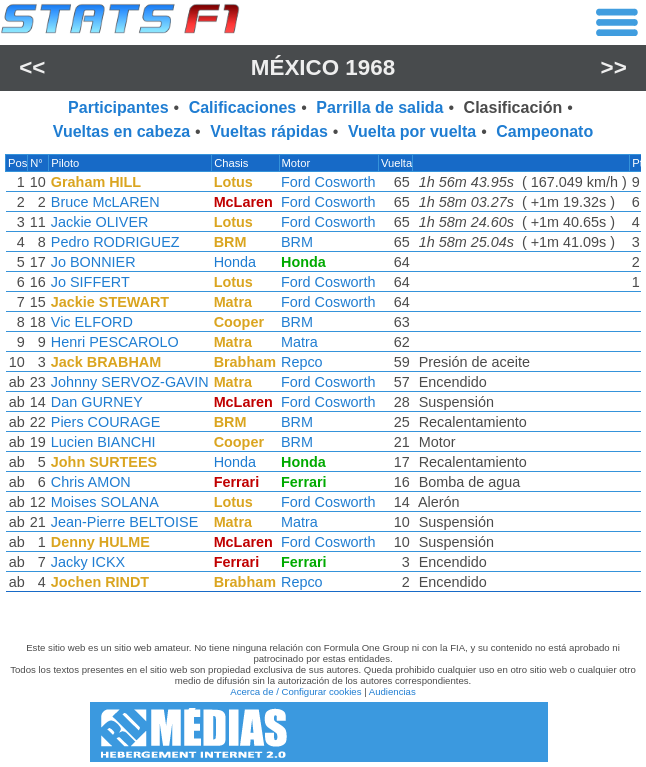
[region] (323, 378)
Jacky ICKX (88, 562)
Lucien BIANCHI (103, 442)
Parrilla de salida (379, 107)
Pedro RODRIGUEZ (115, 242)
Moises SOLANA (105, 502)
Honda (235, 262)
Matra (299, 342)
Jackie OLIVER (100, 222)
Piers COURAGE (106, 422)
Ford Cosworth (328, 182)
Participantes (118, 107)
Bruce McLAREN (105, 202)
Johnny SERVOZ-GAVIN (130, 382)
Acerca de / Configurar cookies (295, 691)
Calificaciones (243, 107)
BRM (297, 242)
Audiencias (392, 691)
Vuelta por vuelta (412, 131)
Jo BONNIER (93, 262)
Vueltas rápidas (269, 131)
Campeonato (544, 131)
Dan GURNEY (97, 402)
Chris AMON (91, 482)
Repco (302, 362)
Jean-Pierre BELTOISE (124, 522)
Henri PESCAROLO (115, 342)
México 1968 (323, 67)
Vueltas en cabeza (121, 131)
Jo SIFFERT (90, 282)
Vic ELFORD (92, 322)
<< (32, 67)
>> (614, 67)
